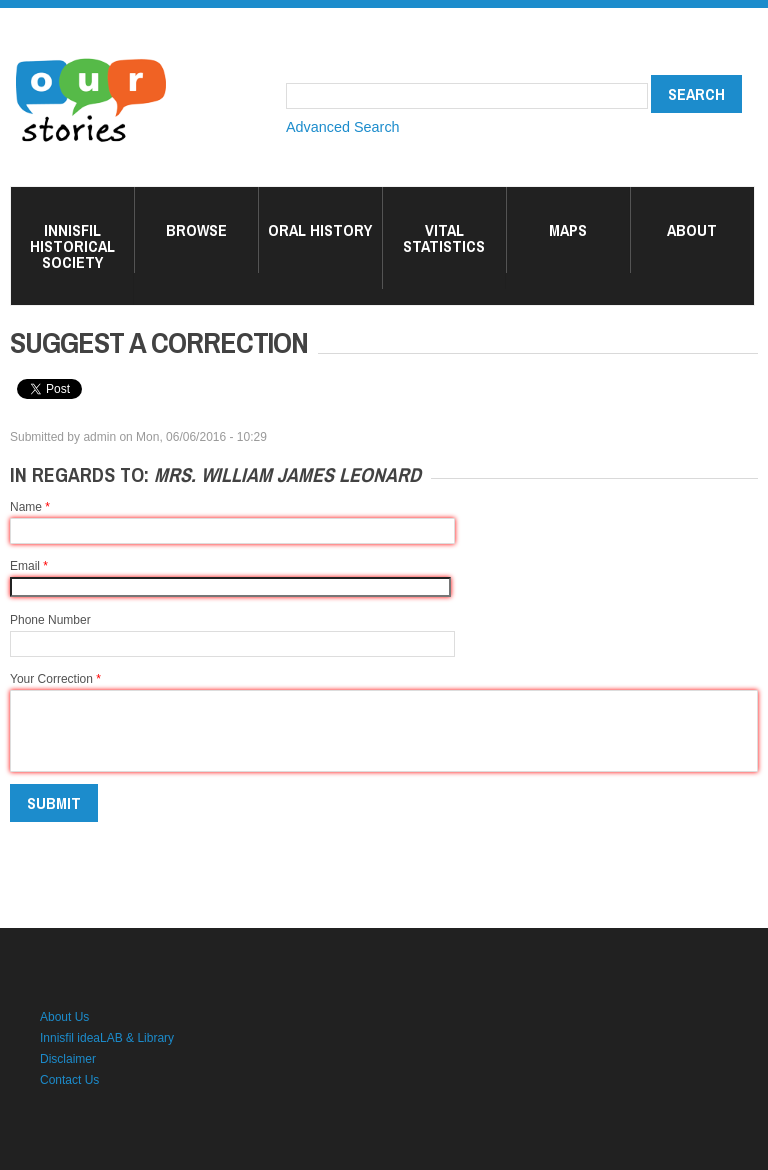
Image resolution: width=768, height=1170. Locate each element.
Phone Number (50, 620)
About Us (64, 1017)
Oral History (320, 230)
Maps (568, 230)
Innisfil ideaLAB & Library (107, 1038)
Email (29, 566)
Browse (196, 230)
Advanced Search (343, 127)
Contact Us (69, 1080)
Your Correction (55, 679)
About (692, 230)
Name (30, 507)
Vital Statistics (444, 238)
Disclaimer (68, 1059)
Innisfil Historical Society (72, 246)
